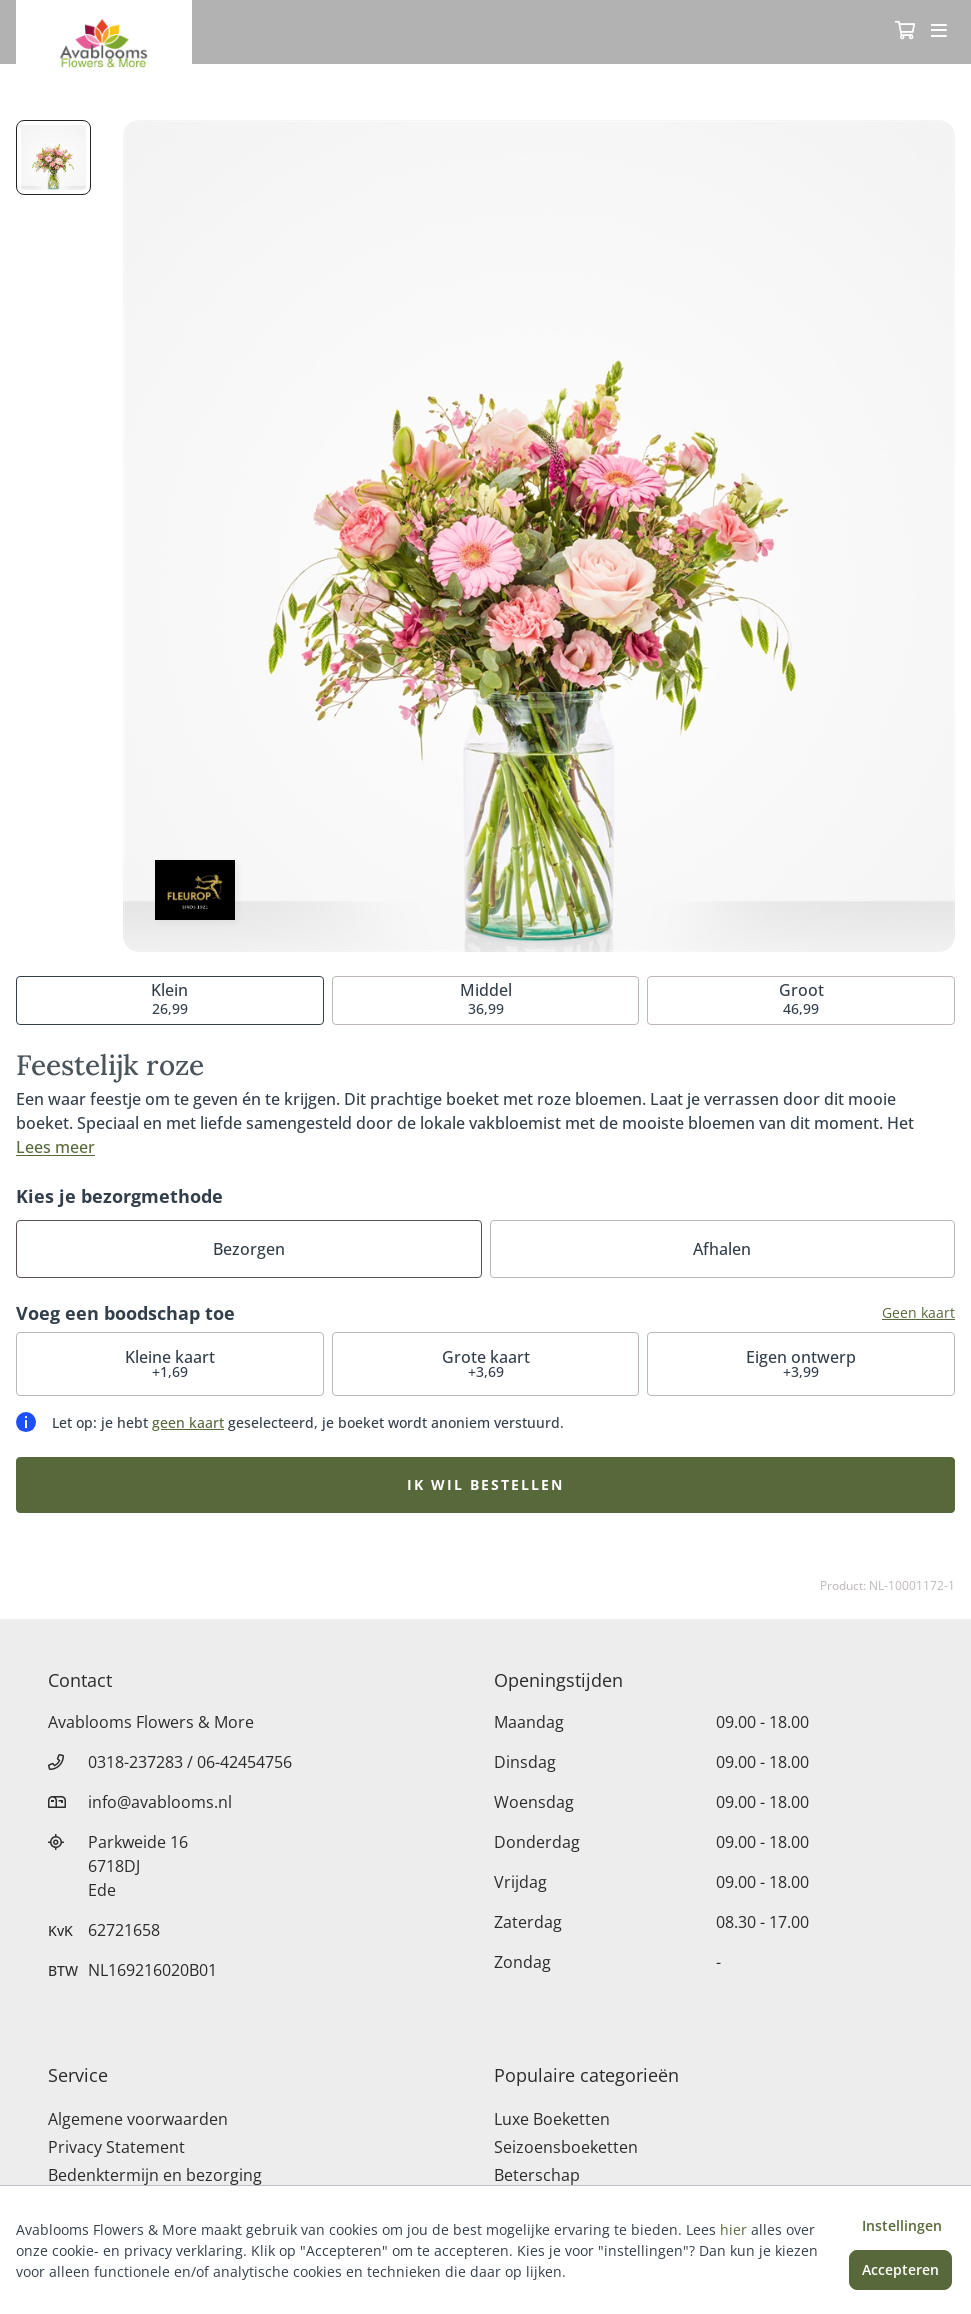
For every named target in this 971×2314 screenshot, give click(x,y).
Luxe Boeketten (552, 2119)
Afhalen (722, 1249)
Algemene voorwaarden (138, 2119)
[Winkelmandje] (905, 32)
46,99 (801, 998)
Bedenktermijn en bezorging (155, 2175)
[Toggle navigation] (939, 32)
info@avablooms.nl (160, 1802)
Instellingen (902, 2225)
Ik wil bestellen (485, 1484)
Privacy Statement (116, 2147)
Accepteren (900, 2269)
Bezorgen (249, 1249)
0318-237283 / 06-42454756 (190, 1762)
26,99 (169, 998)
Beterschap (537, 2175)
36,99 (486, 998)
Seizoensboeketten (566, 2147)
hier (733, 2229)
